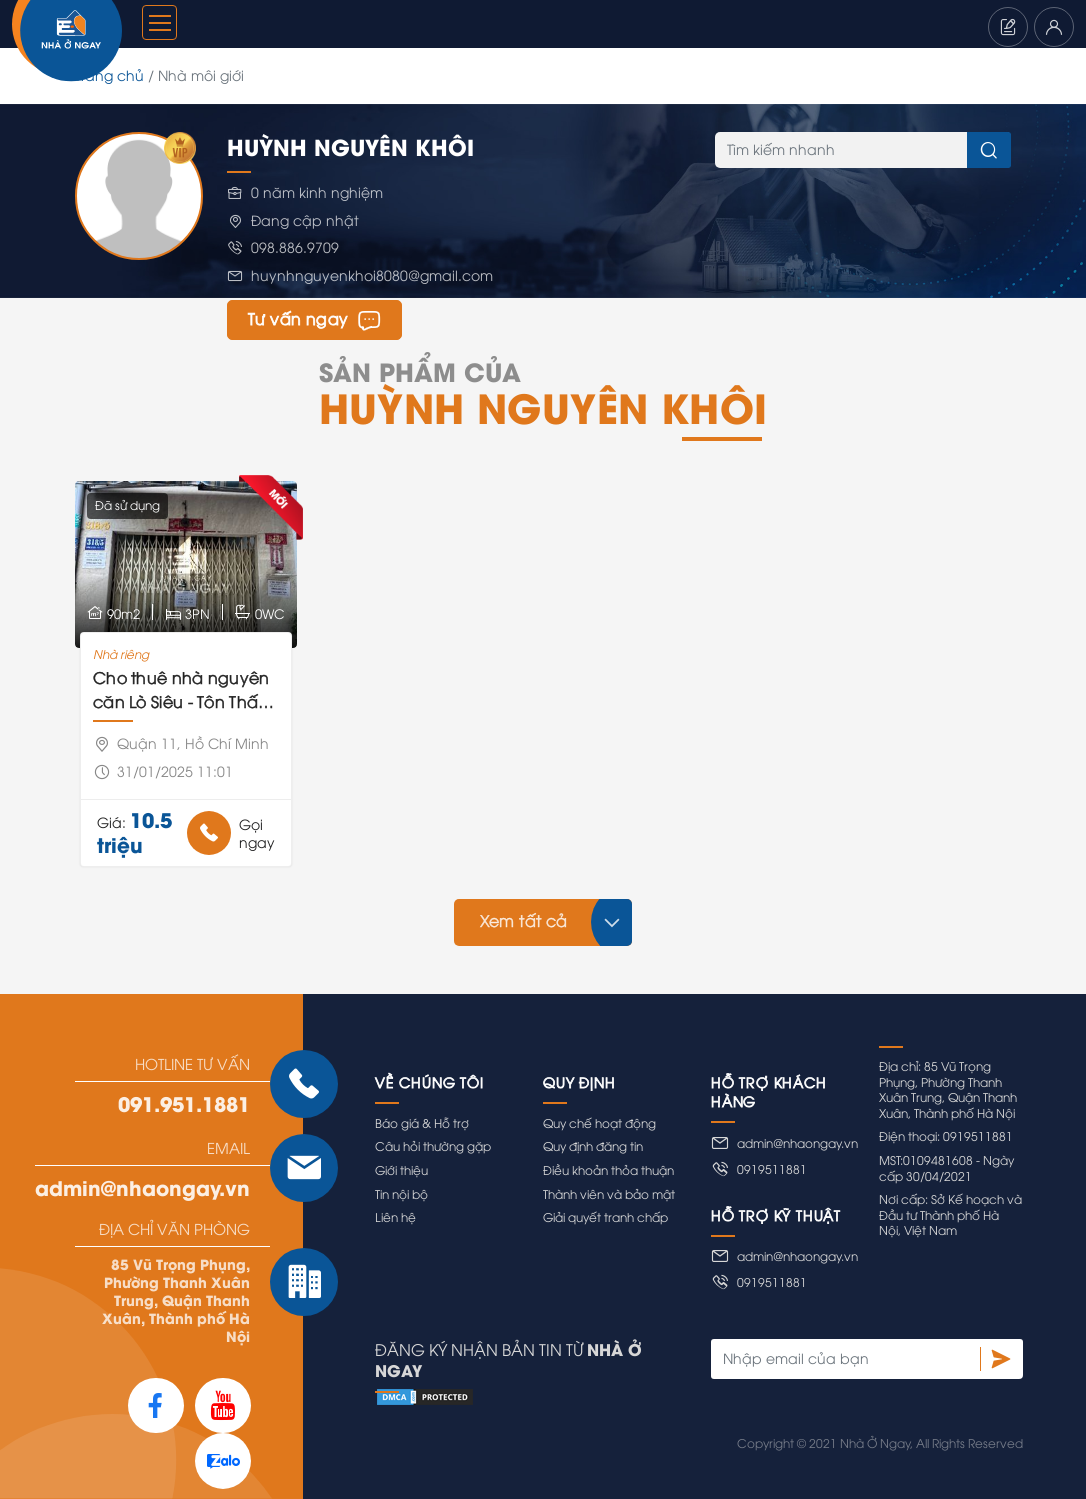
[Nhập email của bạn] (845, 1359)
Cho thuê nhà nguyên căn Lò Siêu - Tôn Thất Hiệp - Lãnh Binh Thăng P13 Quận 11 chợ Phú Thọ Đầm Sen (184, 690)
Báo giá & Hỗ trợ (422, 1122)
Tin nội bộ (401, 1193)
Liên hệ (395, 1216)
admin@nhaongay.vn (142, 1187)
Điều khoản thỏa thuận (608, 1169)
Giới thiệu (401, 1169)
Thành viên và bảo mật (609, 1193)
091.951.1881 (184, 1103)
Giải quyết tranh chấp (605, 1216)
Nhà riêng (121, 653)
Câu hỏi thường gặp (433, 1145)
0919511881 (759, 1169)
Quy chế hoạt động (599, 1122)
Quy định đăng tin (593, 1145)
